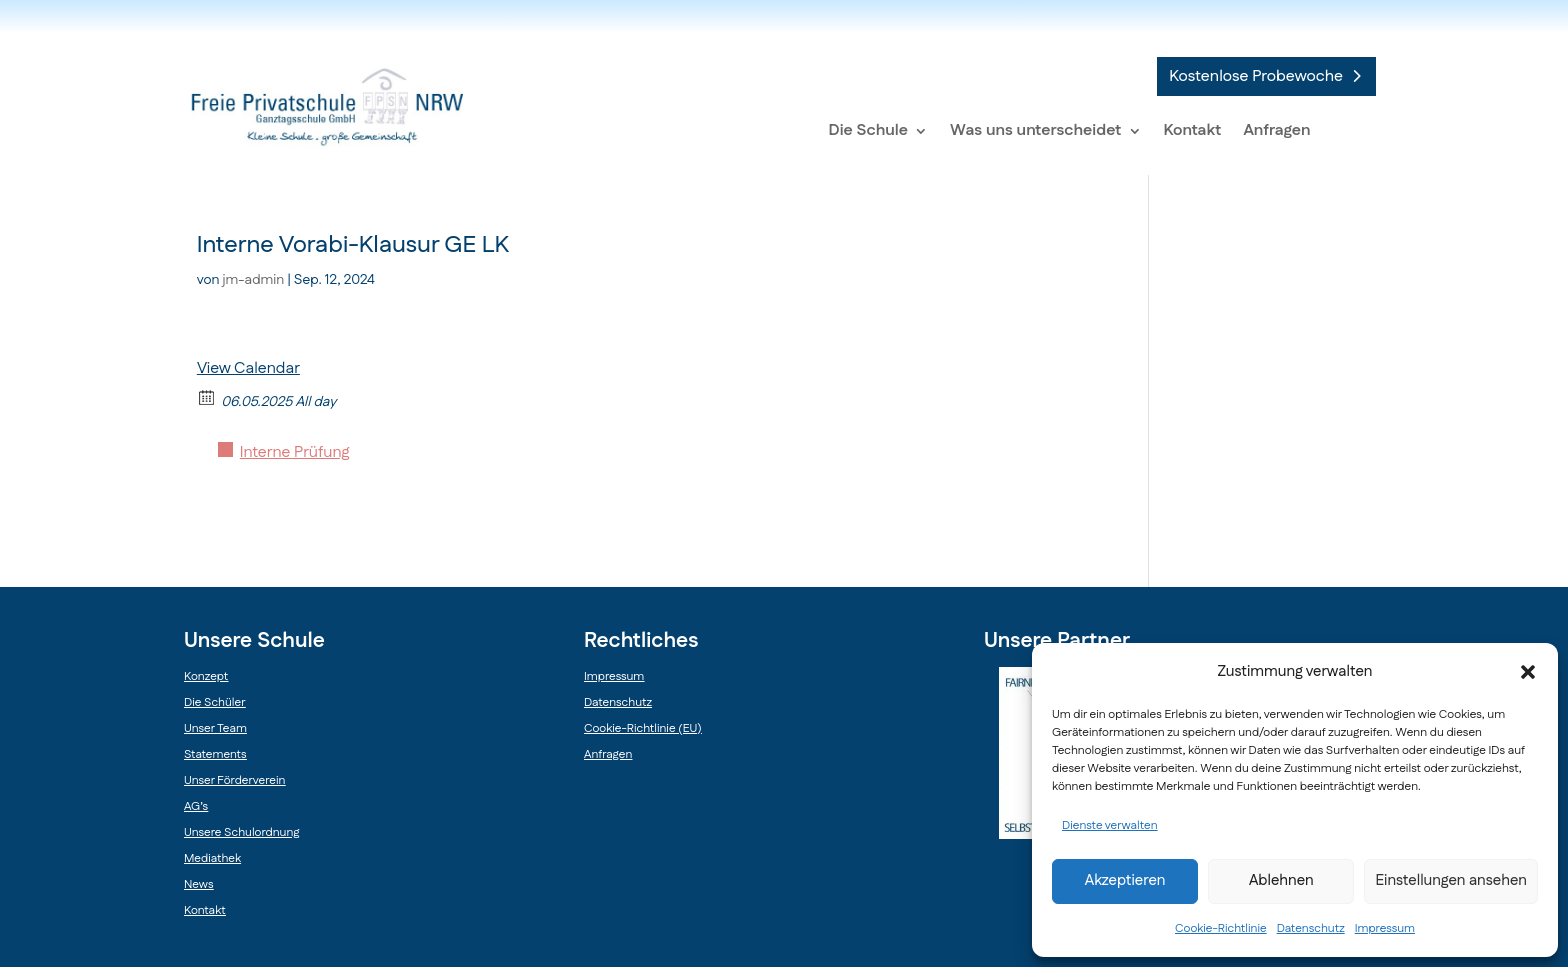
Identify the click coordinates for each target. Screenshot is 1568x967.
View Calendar (248, 368)
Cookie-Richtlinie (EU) (643, 728)
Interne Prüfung (295, 452)
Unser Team (215, 728)
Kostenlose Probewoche (1256, 76)
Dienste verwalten (1110, 825)
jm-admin (254, 280)
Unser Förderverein (234, 780)
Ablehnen (1281, 880)
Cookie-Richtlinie (1221, 928)
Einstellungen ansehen (1451, 880)
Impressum (1385, 928)
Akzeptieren (1125, 880)
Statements (215, 754)
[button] (1528, 672)
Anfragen (1276, 130)
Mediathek (212, 858)
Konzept (206, 676)
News (198, 884)
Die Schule (869, 130)
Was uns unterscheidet (1035, 130)
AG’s (196, 806)
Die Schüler (215, 702)
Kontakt (1193, 130)
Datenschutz (1311, 928)
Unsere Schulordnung (241, 832)
